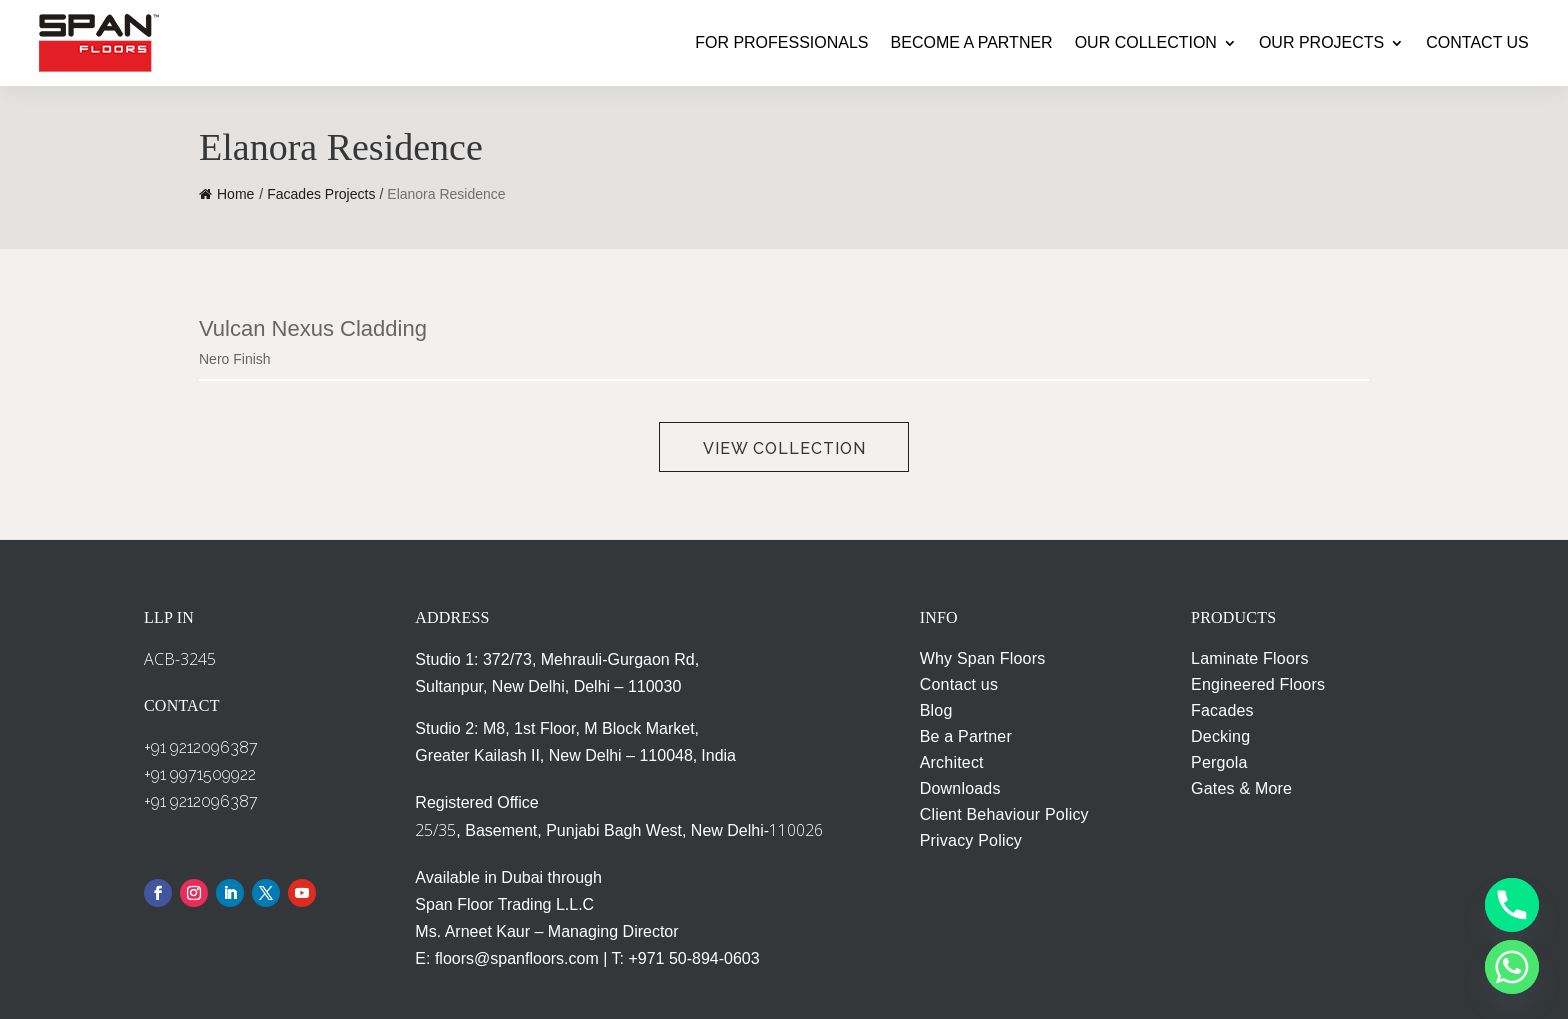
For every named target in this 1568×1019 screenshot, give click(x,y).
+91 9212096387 (201, 747)
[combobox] (475, 359)
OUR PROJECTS (1321, 42)
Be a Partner (966, 736)
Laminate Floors (1250, 658)
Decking (1220, 736)
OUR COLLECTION (1146, 42)
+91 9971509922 (200, 774)
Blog (936, 710)
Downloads (960, 788)
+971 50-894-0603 (693, 958)
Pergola (1219, 762)
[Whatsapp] (1512, 967)
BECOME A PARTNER (972, 42)
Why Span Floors (983, 658)
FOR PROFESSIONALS (781, 42)
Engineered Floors (1258, 684)
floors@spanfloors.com (517, 958)
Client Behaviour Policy (1004, 814)
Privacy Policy (971, 840)
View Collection (784, 448)
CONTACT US (1477, 42)
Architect (952, 762)
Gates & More (1241, 788)
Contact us (959, 684)
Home (226, 194)
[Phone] (1512, 905)
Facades (1222, 710)
